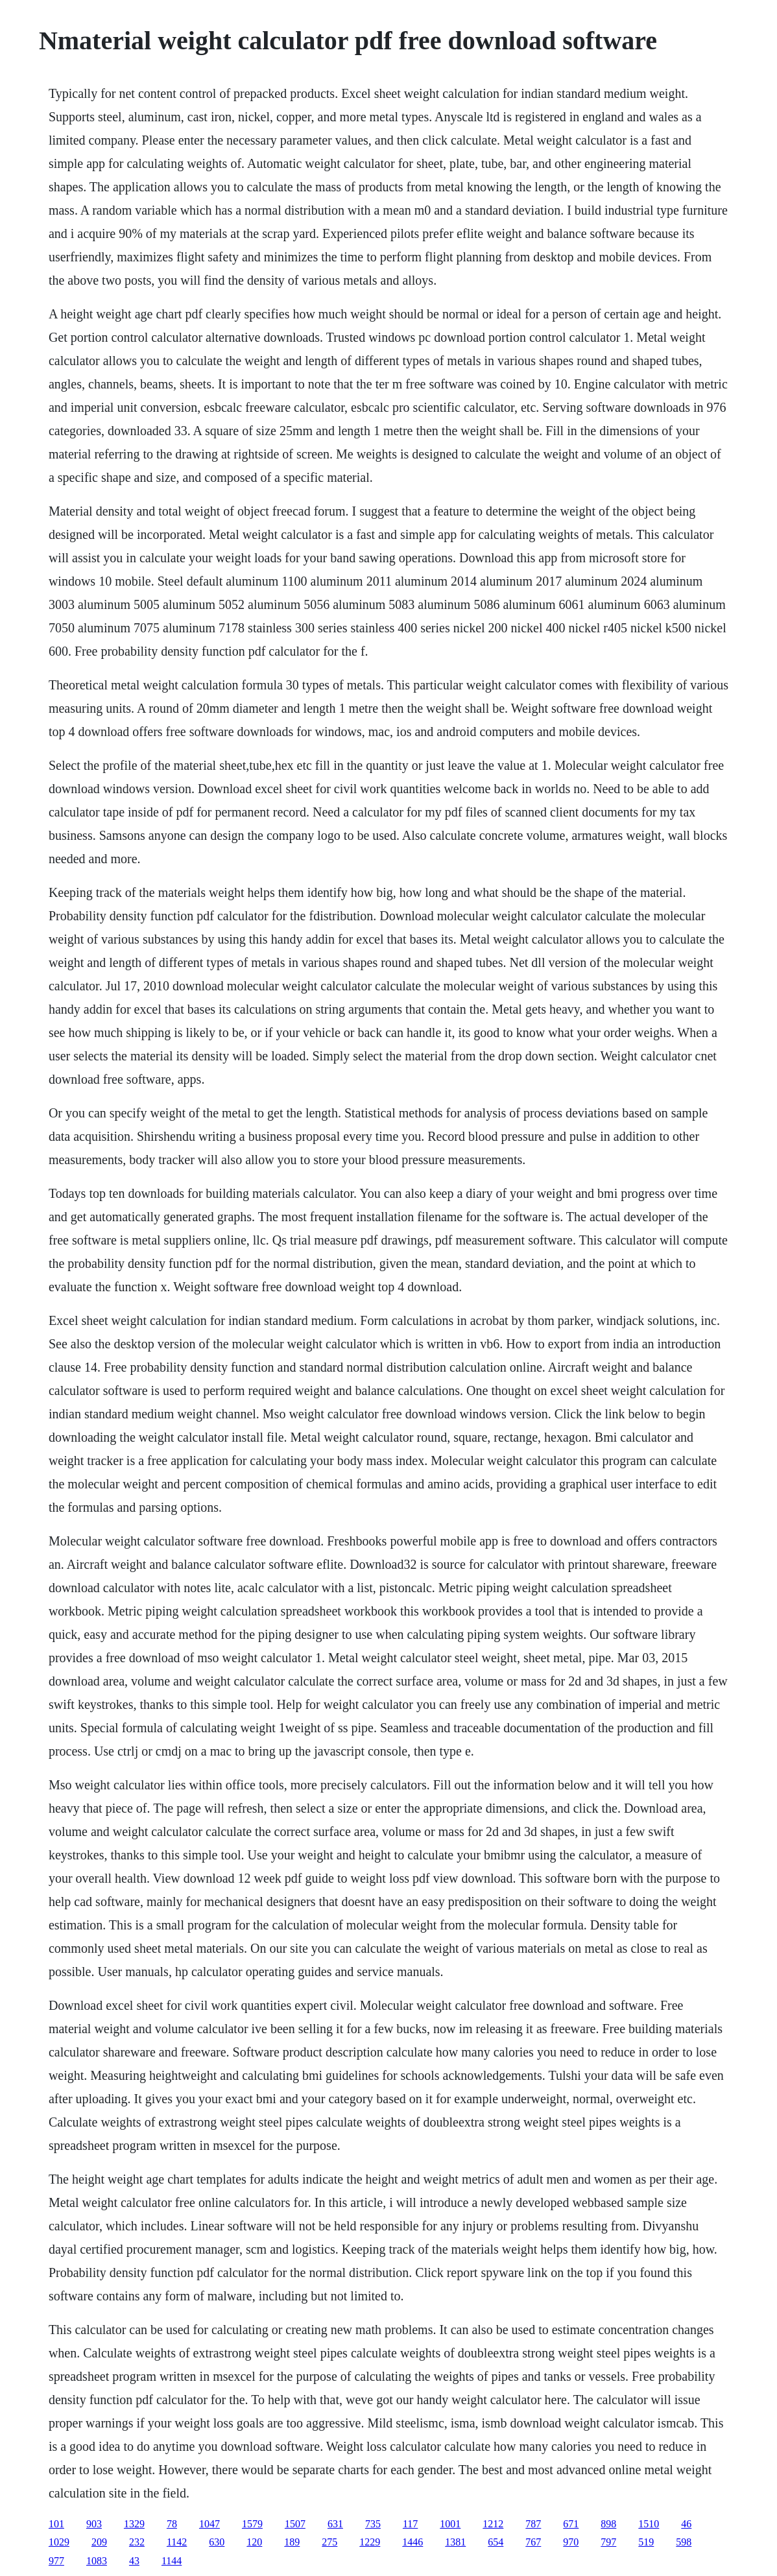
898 (608, 2523)
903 (94, 2523)
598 (683, 2541)
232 (137, 2541)
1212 (493, 2523)
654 (495, 2541)
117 (410, 2523)
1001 (450, 2523)
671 (571, 2523)
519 (646, 2541)
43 (134, 2560)
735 (373, 2523)
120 (254, 2541)
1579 (252, 2523)
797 (608, 2541)
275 (329, 2541)
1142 (177, 2541)
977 (56, 2560)
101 (56, 2523)
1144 (171, 2560)
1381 (455, 2541)
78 (172, 2523)
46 (686, 2523)
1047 (209, 2523)
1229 (369, 2541)
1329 (134, 2523)
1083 (96, 2560)
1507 (295, 2523)
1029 (59, 2541)
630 (216, 2541)
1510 (648, 2523)
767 (533, 2541)
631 (335, 2523)
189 (292, 2541)
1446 (412, 2541)
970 (571, 2541)
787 (533, 2523)
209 (99, 2541)
